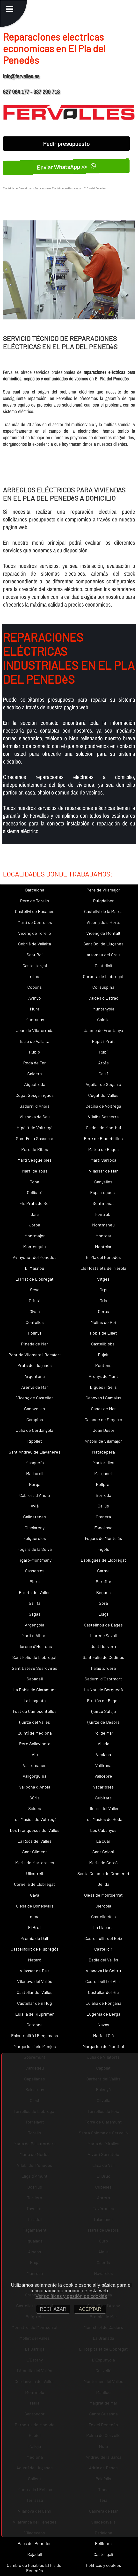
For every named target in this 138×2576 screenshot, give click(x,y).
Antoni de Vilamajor (103, 1441)
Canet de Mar (103, 1408)
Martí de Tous (34, 1170)
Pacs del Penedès (34, 2543)
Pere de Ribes (34, 1149)
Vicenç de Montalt (103, 933)
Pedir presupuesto (66, 143)
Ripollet (34, 1441)
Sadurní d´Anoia (35, 1106)
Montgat (103, 1235)
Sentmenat (103, 1203)
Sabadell (35, 1678)
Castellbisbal (103, 1343)
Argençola (34, 1624)
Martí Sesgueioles (34, 1160)
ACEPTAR (90, 2309)
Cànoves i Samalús (103, 1397)
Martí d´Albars (35, 1635)
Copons (34, 987)
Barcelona (34, 889)
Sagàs (34, 1614)
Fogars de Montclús (103, 1538)
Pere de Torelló (34, 900)
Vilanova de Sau (35, 1116)
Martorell (34, 1473)
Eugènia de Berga (103, 2014)
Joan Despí (103, 1430)
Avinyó (34, 998)
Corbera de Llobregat (103, 976)
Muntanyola (103, 1008)
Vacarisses (103, 1786)
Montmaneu (103, 1224)
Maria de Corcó (103, 1862)
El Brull (34, 1927)
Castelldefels (103, 1916)
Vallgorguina (34, 1776)
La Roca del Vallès (34, 1841)
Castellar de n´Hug (34, 2003)
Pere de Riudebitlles (103, 1138)
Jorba (34, 1224)
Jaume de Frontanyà (103, 1030)
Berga (34, 1484)
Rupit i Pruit (103, 1041)
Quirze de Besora (103, 1722)
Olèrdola (103, 1905)
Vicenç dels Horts (103, 922)
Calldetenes (34, 1516)
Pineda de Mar (34, 1343)
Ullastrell (34, 1873)
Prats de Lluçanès (34, 1365)
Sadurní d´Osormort (103, 1678)
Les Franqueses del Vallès (34, 1830)
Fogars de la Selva (34, 1549)
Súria (34, 1797)
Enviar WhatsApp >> (66, 167)
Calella (103, 1019)
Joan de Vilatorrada (34, 1030)
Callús (103, 1505)
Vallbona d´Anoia (34, 1786)
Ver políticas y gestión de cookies (71, 2296)
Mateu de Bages (103, 1149)
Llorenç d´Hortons (34, 1646)
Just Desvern (103, 1646)
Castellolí (103, 965)
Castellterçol (34, 965)
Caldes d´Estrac (103, 998)
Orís (103, 1300)
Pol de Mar (103, 1733)
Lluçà (103, 1614)
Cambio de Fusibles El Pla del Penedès (34, 2567)
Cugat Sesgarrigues (34, 1095)
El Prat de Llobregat (34, 1279)
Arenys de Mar (34, 1387)
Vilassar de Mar (103, 1170)
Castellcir (103, 1949)
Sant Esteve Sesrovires (34, 1668)
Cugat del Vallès (103, 1095)
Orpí (103, 1289)
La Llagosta (35, 1700)
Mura (34, 1008)
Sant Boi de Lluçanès (103, 943)
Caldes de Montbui (103, 1127)
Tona (34, 1181)
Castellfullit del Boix (103, 1938)
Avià (35, 1505)
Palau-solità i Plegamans (34, 2035)
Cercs (103, 1311)
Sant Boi (35, 954)
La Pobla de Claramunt (34, 1689)
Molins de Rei (103, 1322)
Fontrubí (103, 1214)
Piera (34, 1581)
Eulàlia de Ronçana (103, 2003)
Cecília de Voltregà (103, 1106)
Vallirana (103, 1765)
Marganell (103, 1473)
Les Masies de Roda (103, 1819)
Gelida (103, 1884)
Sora (103, 1603)
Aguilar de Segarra (103, 1084)
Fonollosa (103, 1527)
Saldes (34, 1808)
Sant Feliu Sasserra (34, 1138)
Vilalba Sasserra (103, 1116)
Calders (34, 1073)
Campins (34, 1419)
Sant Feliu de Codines (103, 1657)
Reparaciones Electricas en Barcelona (57, 188)
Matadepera (103, 1452)
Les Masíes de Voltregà (35, 1819)
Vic (35, 1754)
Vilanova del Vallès (34, 1981)
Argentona (34, 1376)
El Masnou (34, 1268)
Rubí (103, 1051)
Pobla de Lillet (103, 1333)
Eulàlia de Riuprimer (34, 2014)
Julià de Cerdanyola (34, 1430)
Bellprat (103, 1484)
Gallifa (34, 1603)
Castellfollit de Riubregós (35, 1949)
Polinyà (35, 1333)
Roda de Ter (34, 1062)
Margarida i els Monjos (35, 2046)
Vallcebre (103, 1776)
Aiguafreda (34, 1084)
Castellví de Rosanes (34, 911)
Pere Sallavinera (34, 1743)
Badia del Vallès (103, 1959)
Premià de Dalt (35, 1938)
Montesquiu (34, 1246)
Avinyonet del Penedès (35, 1257)
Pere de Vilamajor (103, 889)
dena (34, 1916)
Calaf (103, 1073)
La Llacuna (103, 1927)
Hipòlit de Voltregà (34, 1127)
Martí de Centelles (34, 922)
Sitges (103, 1279)
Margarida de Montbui (103, 2046)
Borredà (103, 1495)
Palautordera (103, 1668)
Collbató (35, 1192)
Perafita (103, 1581)
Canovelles (34, 1408)
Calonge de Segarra (103, 1419)
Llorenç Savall (103, 1635)
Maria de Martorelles (34, 1862)
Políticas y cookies (103, 2565)
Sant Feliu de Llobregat (34, 1657)
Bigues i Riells (103, 1387)
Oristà (34, 1300)
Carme (103, 1570)
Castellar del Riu (103, 1992)
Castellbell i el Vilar (103, 1981)
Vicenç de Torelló (34, 933)
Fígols (103, 1549)
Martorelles (103, 1462)
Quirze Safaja (103, 1711)
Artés (103, 1062)
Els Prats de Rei (35, 1203)
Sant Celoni (103, 1851)
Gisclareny (34, 1527)
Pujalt (103, 1354)
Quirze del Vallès (34, 1722)
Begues (103, 1592)
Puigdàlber (103, 900)
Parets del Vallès (35, 1592)
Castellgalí (103, 2554)
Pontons (103, 1365)
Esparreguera (103, 1192)
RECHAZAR (53, 2309)
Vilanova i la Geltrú (103, 1970)
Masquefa (34, 1462)
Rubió (34, 1051)
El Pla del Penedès (103, 1257)
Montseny (34, 1019)
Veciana (103, 1754)
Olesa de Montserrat (103, 1895)
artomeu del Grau (103, 954)
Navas (103, 2024)
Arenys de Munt (103, 1376)
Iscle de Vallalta (34, 1041)
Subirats (103, 1797)
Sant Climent (34, 1851)
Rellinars (103, 2543)
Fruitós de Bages (103, 1700)
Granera (103, 1516)
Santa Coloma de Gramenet (103, 1873)
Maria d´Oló (103, 2035)
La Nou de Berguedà (103, 1689)
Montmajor (34, 1235)
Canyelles (103, 1181)
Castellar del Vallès (34, 1992)
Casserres (34, 1570)
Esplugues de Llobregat (103, 1560)
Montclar (103, 1246)
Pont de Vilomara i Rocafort (34, 1354)
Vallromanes (34, 1765)
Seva (34, 1289)
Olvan (34, 1311)
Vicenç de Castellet (34, 1397)
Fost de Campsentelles (35, 1711)
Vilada (103, 1743)
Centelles (35, 1322)
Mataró (34, 1959)
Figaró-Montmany (34, 1560)
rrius (34, 976)
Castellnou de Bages (103, 1624)
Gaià (34, 1214)
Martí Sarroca (103, 1160)
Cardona (35, 2024)
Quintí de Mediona (35, 1733)
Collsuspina (103, 987)
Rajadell (34, 2554)
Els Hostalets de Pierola (103, 1268)
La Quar (103, 1841)
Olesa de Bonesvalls (34, 1905)
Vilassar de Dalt (34, 1970)
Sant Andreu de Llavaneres (34, 1452)
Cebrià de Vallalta (34, 943)
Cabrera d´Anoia (34, 1495)
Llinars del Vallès (103, 1808)
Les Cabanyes (103, 1830)
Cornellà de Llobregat (34, 1884)
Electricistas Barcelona (17, 188)
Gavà (34, 1895)
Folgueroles (34, 1538)
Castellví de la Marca (103, 911)
